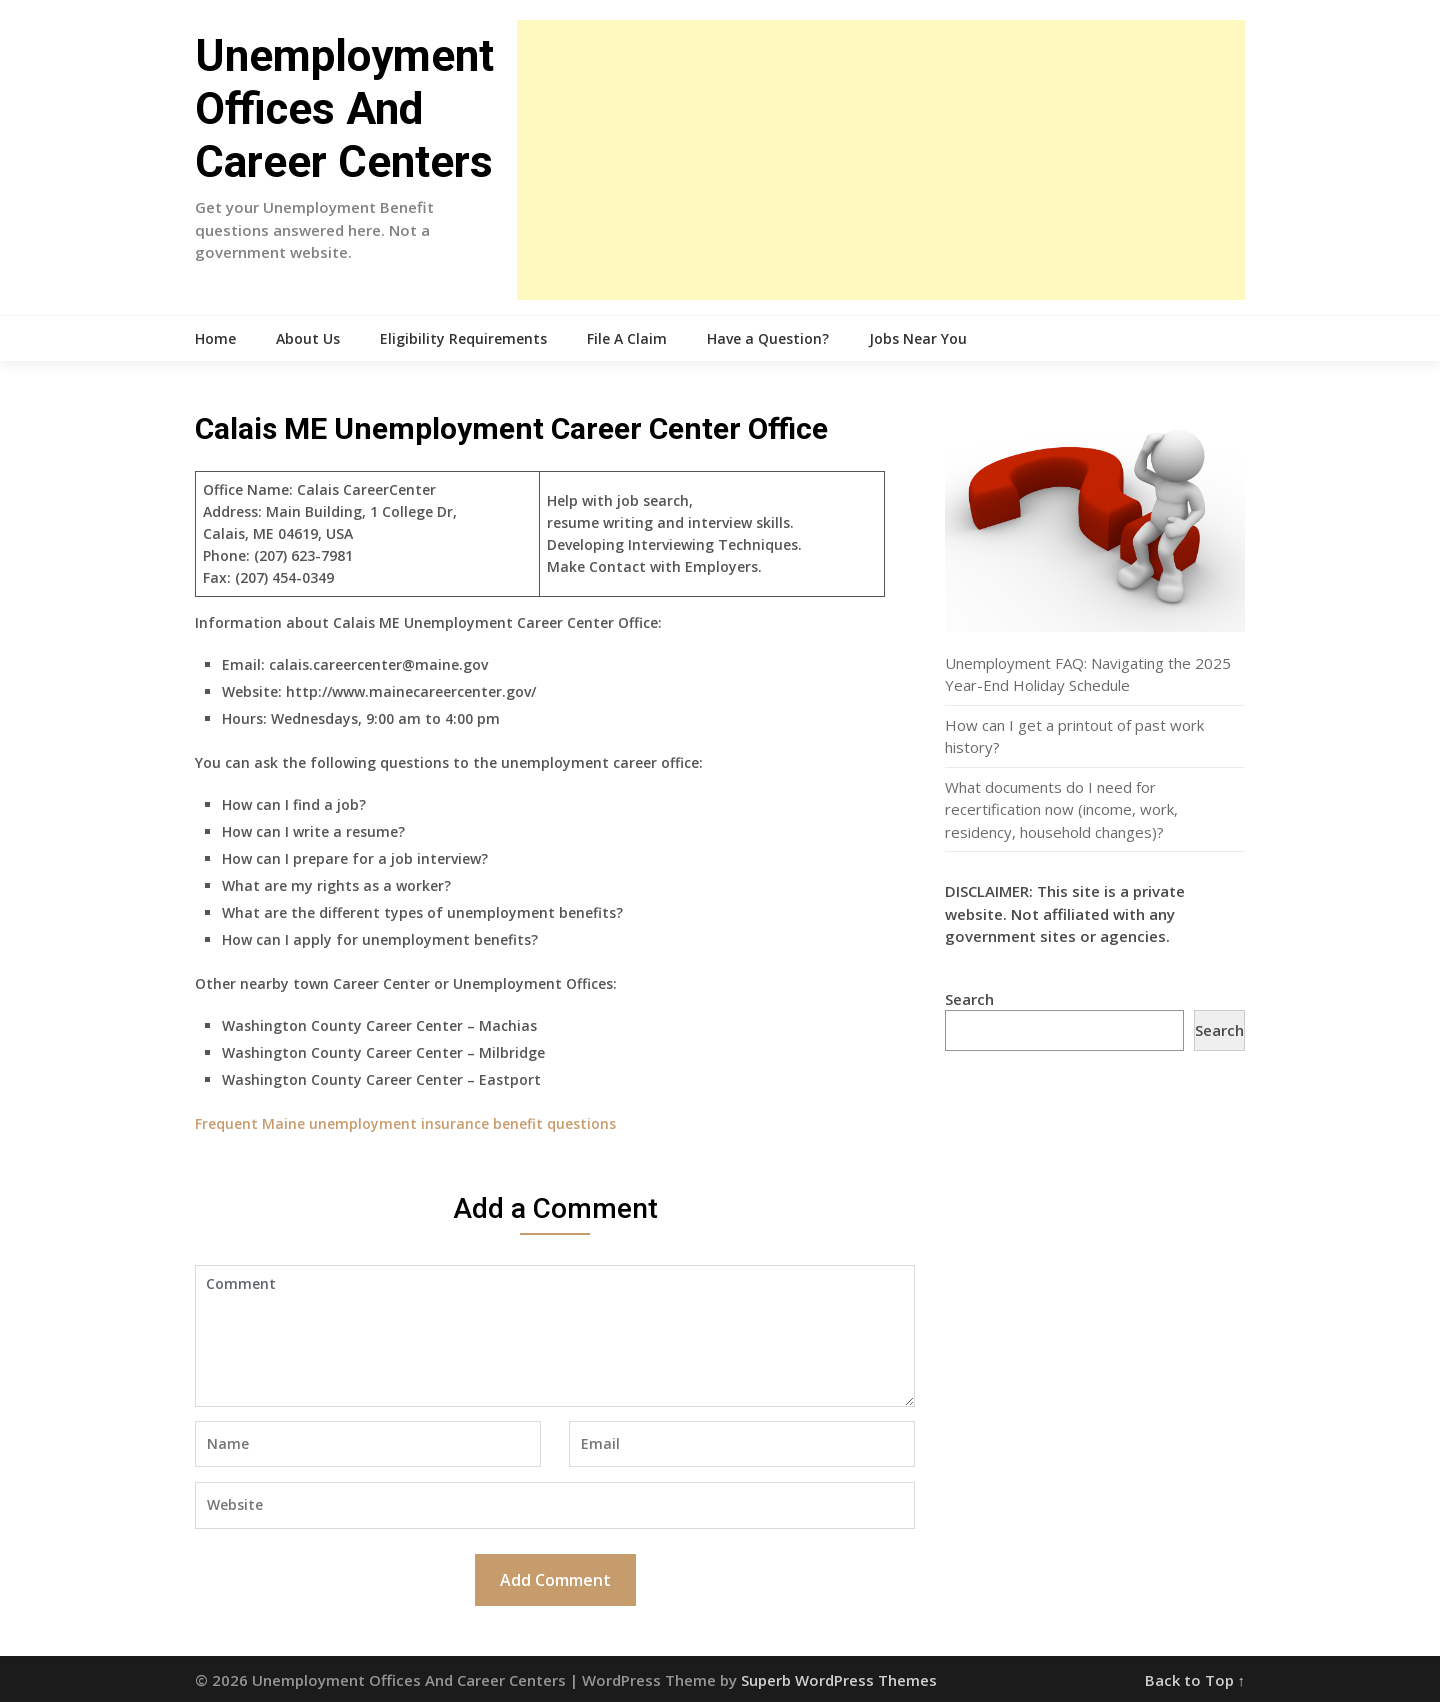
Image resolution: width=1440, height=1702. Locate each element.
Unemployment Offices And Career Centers (344, 109)
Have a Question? (768, 338)
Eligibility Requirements (463, 338)
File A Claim (627, 338)
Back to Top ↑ (1195, 1680)
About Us (308, 338)
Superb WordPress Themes (839, 1680)
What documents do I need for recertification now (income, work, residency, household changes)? (1061, 809)
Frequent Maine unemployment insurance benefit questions (405, 1123)
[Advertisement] (881, 160)
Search (969, 999)
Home (215, 338)
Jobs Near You (918, 338)
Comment (555, 1336)
